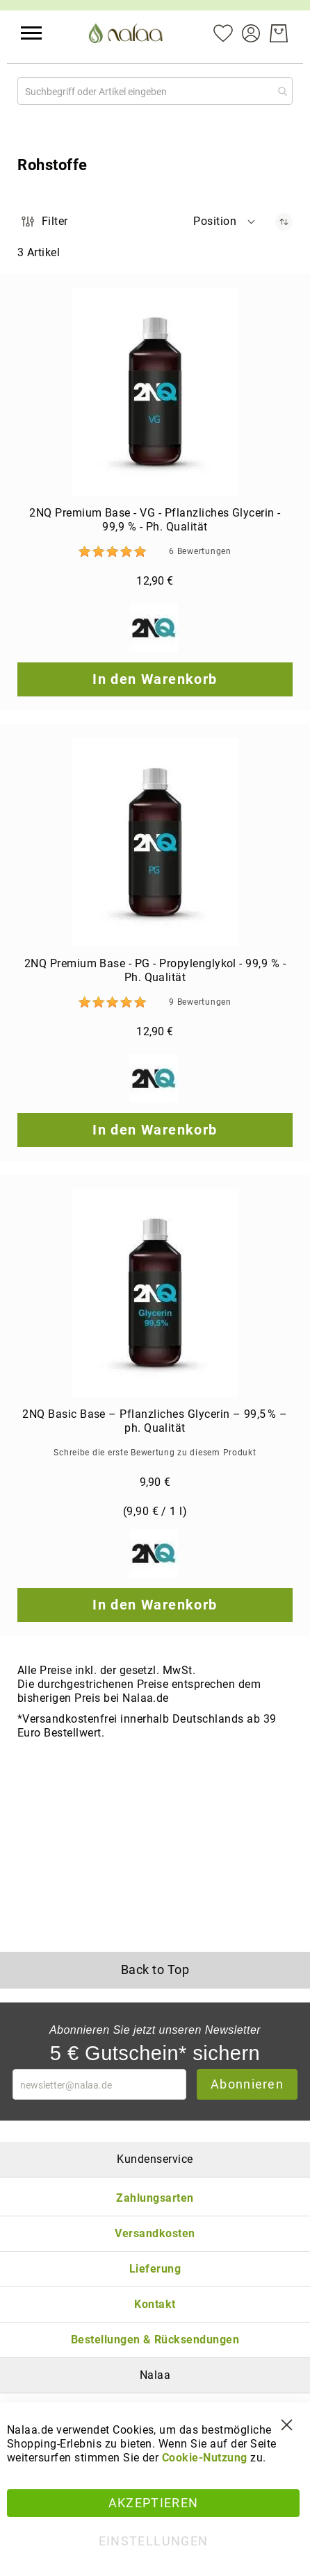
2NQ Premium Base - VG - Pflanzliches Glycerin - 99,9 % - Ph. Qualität (155, 519)
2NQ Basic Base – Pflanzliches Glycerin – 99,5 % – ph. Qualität (155, 1421)
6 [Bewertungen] (200, 551)
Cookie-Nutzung (204, 2457)
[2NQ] (155, 629)
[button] (31, 33)
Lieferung (155, 2268)
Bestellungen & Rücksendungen (155, 2339)
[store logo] (127, 33)
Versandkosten (155, 2233)
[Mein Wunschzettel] (223, 32)
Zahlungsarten (154, 2198)
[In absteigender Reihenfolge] (284, 222)
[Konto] (251, 32)
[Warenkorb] (279, 33)
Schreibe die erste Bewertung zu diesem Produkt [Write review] (155, 1452)
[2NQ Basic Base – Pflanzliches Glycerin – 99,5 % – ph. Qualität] (155, 1293)
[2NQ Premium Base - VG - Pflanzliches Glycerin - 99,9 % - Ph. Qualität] (155, 391)
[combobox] (155, 91)
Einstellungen (154, 2541)
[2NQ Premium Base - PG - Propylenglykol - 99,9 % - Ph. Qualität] (155, 842)
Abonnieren (247, 2084)
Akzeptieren (153, 2502)
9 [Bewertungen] (200, 1002)
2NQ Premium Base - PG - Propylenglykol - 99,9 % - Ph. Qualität (155, 970)
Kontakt (154, 2304)
